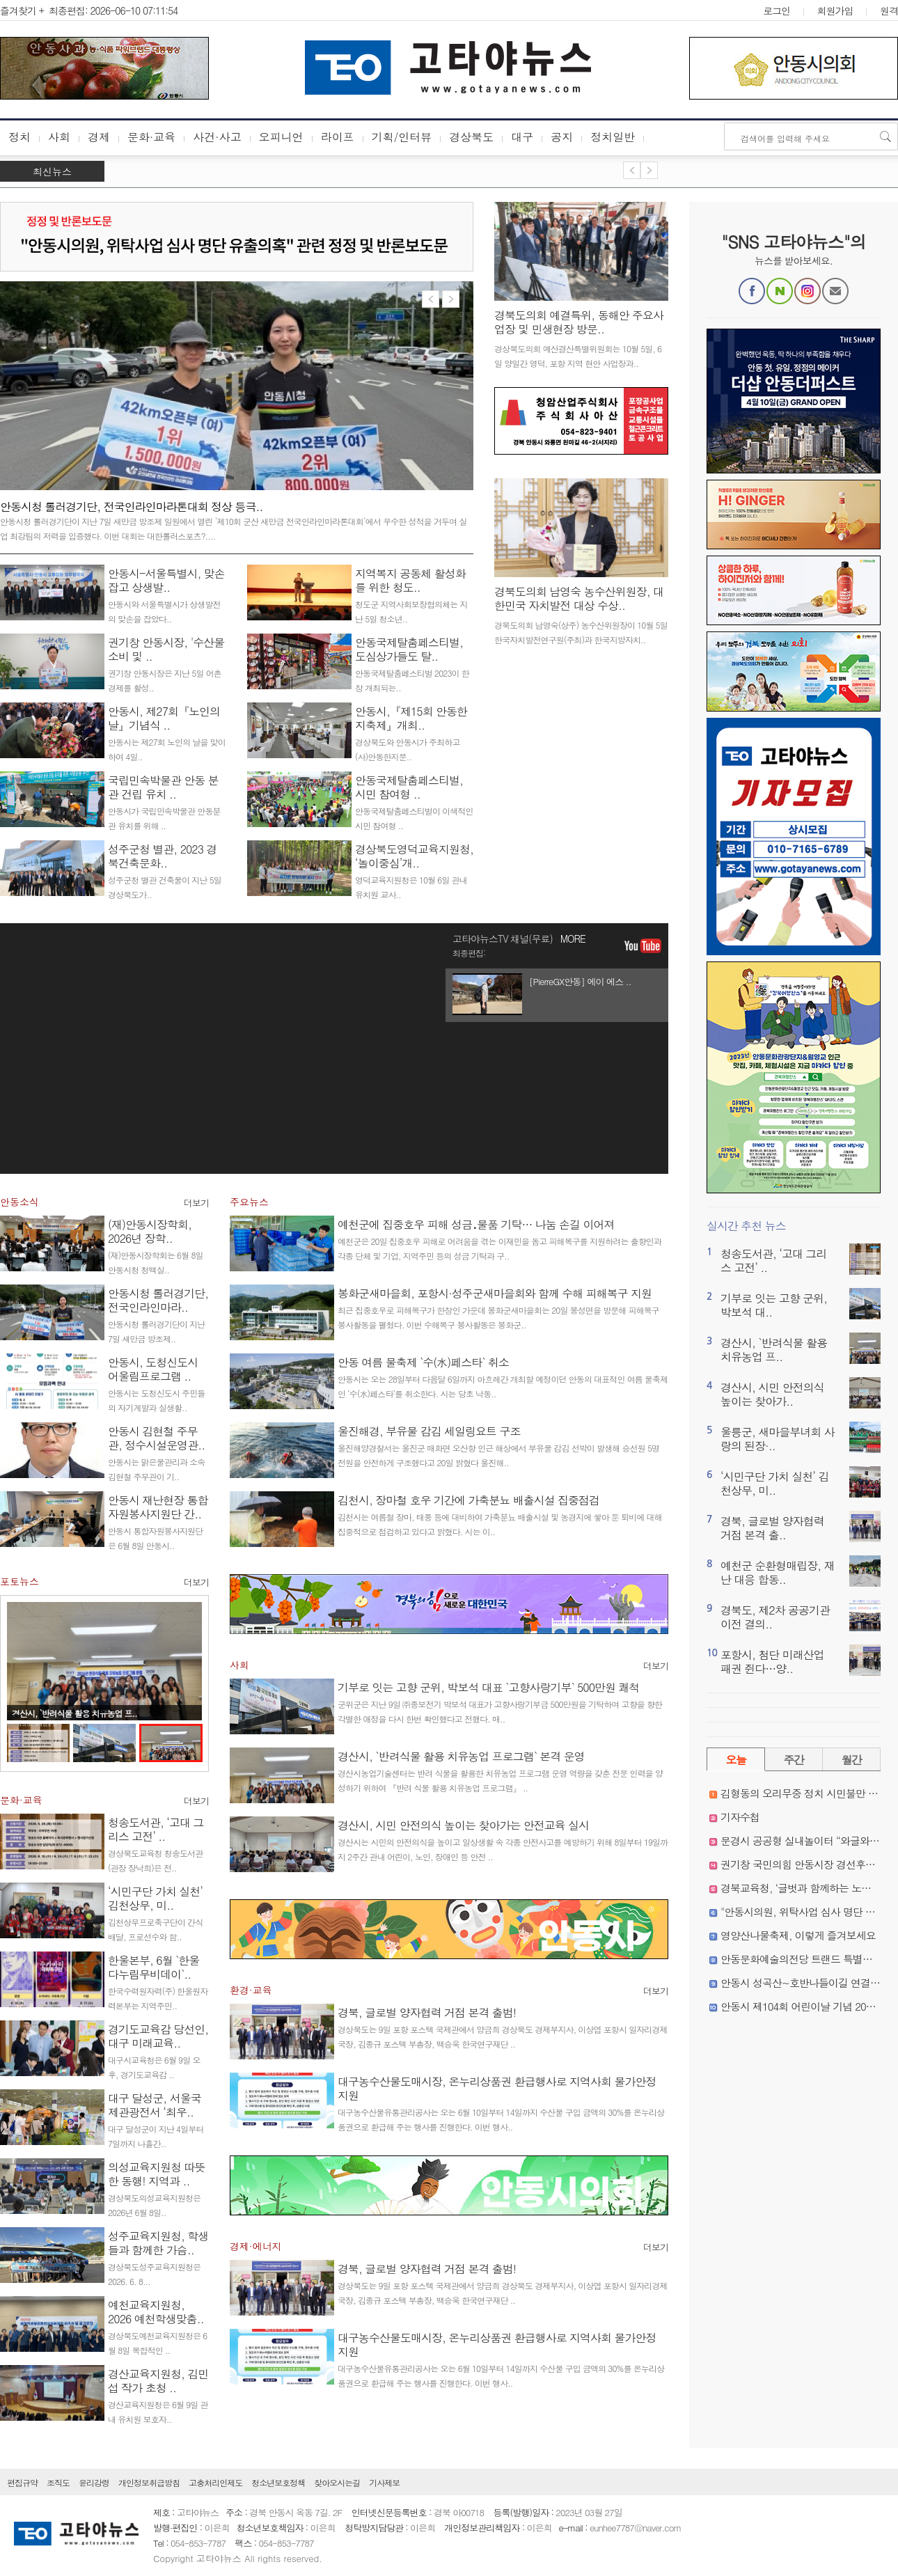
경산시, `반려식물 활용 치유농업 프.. (74, 1713)
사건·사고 (217, 137)
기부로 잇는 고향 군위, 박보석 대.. (773, 1305)
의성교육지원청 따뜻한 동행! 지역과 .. (156, 2174)
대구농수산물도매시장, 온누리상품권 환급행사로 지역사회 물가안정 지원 (497, 2088)
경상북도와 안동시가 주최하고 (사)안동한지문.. (407, 749)
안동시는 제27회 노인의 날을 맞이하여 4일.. (167, 749)
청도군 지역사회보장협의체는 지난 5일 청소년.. (411, 611)
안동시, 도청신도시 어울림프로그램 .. (153, 1369)
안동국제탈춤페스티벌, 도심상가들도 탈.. (409, 649)
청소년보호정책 (278, 2482)
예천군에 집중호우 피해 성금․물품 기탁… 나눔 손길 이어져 (476, 1224)
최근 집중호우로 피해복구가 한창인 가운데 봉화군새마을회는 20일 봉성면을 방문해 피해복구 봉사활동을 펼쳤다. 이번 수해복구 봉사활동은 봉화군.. (498, 1317)
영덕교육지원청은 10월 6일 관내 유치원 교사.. (411, 887)
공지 (562, 137)
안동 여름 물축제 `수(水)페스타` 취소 (423, 1362)
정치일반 (612, 137)
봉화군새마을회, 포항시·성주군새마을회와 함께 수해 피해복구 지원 (495, 1293)
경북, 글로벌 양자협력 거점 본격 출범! (427, 2012)
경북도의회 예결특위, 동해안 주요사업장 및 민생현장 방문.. (578, 322)
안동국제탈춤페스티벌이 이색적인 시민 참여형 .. (414, 818)
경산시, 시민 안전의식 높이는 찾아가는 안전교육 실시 (463, 1825)
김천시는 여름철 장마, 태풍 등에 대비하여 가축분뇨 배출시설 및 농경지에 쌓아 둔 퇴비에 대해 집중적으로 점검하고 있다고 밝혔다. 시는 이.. (500, 1524)
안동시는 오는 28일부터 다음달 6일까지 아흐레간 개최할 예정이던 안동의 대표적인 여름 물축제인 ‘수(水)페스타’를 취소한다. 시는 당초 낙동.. (503, 1386)
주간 (794, 1760)
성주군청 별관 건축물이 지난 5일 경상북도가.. (164, 887)
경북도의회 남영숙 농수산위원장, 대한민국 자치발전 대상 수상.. (578, 598)
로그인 (776, 10)
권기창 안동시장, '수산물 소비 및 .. (166, 649)
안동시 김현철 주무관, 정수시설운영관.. (156, 1438)
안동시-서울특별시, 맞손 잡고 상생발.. (166, 580)
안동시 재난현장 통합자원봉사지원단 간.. (158, 1507)
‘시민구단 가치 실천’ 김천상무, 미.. (155, 1898)
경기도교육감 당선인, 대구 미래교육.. (158, 2036)
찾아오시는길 (337, 2482)
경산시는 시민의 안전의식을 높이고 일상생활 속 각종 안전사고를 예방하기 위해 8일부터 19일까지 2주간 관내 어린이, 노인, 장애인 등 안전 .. (503, 1849)
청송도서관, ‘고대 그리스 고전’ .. (155, 1829)
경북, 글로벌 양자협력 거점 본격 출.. (772, 1528)
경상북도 (471, 137)
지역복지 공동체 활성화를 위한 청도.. (410, 580)
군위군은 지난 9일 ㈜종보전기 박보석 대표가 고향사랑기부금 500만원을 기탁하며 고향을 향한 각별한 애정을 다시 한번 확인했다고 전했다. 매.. (500, 1711)
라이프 (337, 137)
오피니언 (281, 137)
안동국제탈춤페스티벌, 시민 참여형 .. (409, 787)
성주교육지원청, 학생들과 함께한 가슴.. (158, 2243)
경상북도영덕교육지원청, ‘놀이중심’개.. (414, 856)
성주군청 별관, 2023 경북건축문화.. (162, 856)
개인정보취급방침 (149, 2482)
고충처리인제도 (215, 2482)
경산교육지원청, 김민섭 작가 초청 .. (158, 2381)
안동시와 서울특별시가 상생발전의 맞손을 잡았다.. (164, 611)
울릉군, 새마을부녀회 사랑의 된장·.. (777, 1439)
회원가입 (835, 10)
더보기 (196, 1202)
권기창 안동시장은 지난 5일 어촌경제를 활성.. (164, 680)
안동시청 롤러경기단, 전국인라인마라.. (158, 1300)
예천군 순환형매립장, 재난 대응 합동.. (777, 1572)
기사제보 (384, 2482)
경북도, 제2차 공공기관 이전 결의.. (775, 1617)
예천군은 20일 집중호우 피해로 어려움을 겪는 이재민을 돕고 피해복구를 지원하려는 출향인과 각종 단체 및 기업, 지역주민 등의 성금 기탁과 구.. (499, 1248)
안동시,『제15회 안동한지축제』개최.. (411, 718)
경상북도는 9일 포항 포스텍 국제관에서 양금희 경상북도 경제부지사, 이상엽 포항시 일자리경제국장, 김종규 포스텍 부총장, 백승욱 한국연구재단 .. (503, 2036)
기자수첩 (739, 1816)
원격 (889, 10)
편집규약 (22, 2482)
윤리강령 (94, 2482)
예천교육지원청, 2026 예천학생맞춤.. (156, 2312)
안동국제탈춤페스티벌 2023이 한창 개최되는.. (412, 680)
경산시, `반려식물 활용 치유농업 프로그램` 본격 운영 (461, 1756)
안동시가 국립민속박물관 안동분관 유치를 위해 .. (164, 818)
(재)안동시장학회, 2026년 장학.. (149, 1231)
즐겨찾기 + (22, 10)
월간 (852, 1760)
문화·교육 (151, 137)
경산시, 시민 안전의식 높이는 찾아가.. (772, 1394)
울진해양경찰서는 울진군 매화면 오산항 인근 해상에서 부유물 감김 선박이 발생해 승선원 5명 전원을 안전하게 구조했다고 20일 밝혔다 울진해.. (498, 1455)
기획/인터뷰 (402, 137)
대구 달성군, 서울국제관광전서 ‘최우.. (154, 2105)
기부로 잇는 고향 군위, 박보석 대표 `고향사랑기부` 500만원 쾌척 (488, 1687)
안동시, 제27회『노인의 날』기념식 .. (164, 718)
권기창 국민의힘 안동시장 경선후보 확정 (808, 1864)
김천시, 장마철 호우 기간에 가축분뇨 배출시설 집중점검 (468, 1500)
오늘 (736, 1760)
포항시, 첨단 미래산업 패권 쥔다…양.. (772, 1661)
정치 (19, 137)
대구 (522, 137)
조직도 (58, 2482)
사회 (59, 137)
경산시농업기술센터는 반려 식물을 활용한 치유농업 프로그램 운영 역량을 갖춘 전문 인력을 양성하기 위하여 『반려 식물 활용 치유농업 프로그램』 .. (500, 1780)
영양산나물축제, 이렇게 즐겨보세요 (798, 1935)
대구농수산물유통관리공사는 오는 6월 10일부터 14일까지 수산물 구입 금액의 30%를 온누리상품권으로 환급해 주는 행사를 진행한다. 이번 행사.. (501, 2119)
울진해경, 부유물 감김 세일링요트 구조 (429, 1431)
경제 (99, 137)
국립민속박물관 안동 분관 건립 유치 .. (163, 787)
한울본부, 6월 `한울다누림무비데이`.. (153, 1967)
